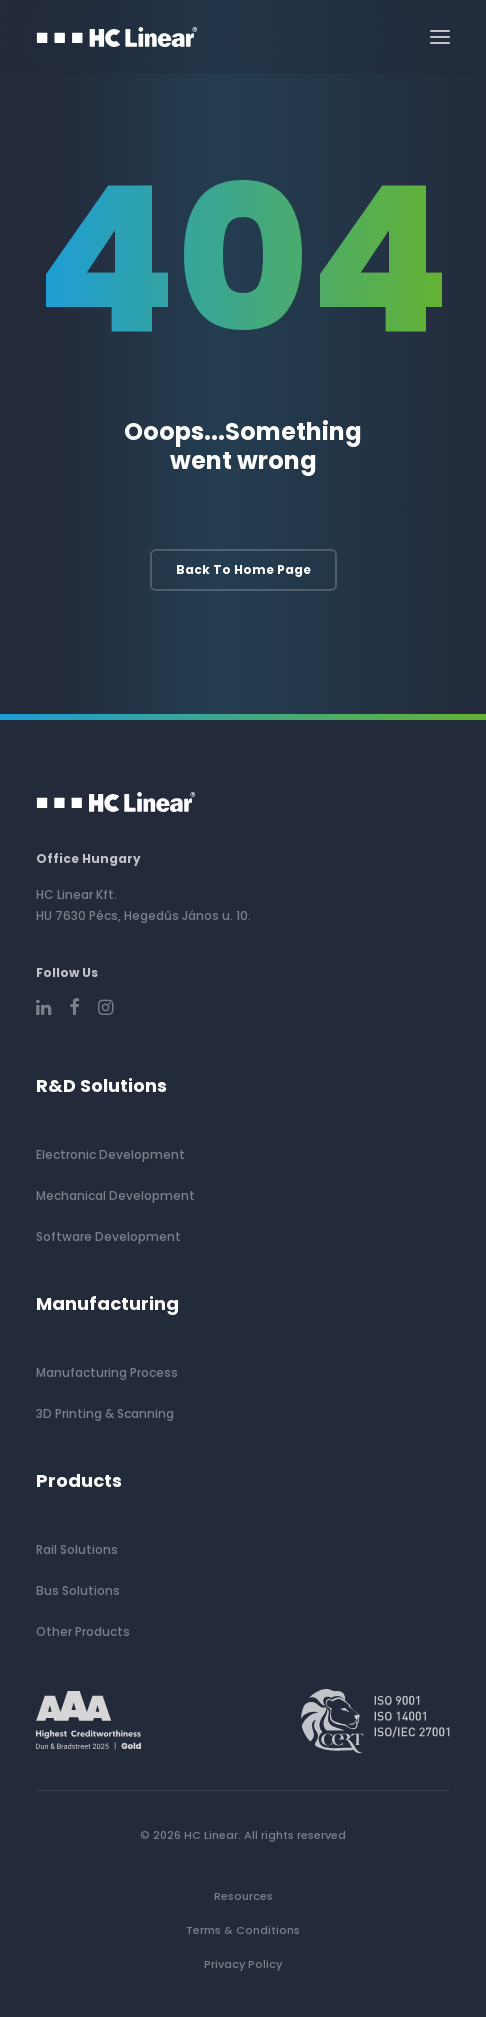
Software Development (108, 1236)
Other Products (83, 1631)
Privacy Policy (243, 1964)
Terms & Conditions (243, 1930)
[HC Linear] (117, 37)
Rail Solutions (77, 1549)
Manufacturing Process (107, 1372)
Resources (243, 1896)
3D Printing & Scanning (105, 1413)
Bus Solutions (78, 1590)
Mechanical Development (115, 1195)
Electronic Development (110, 1154)
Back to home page (243, 569)
